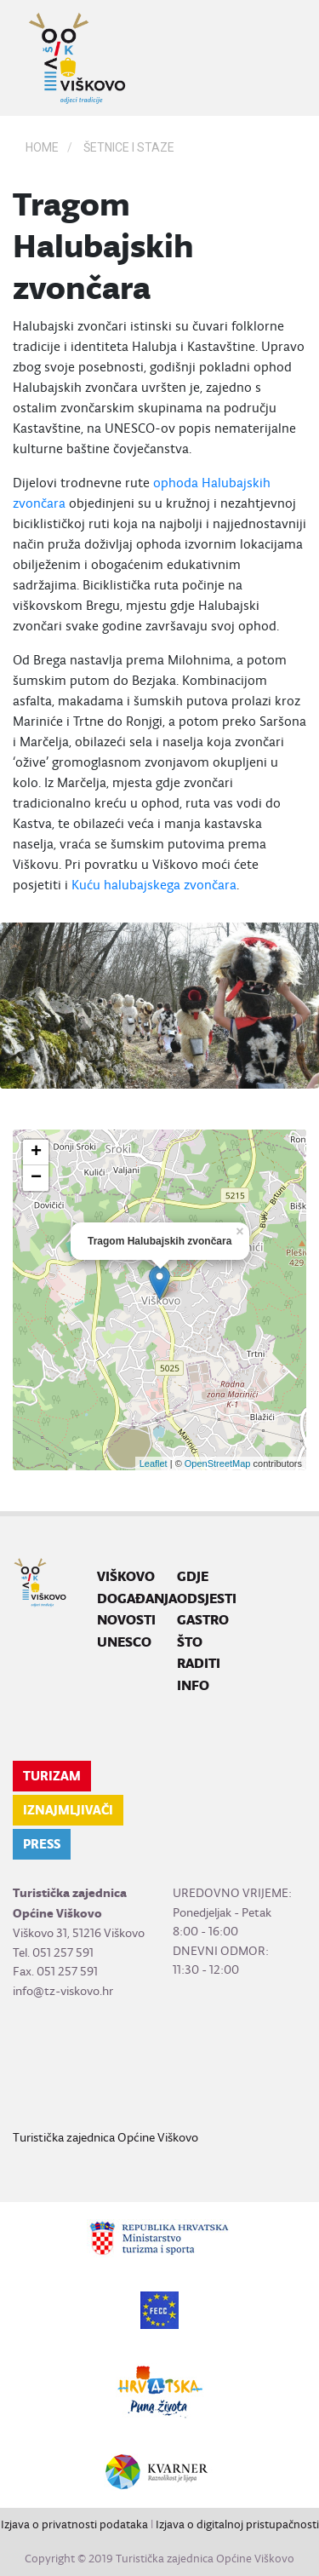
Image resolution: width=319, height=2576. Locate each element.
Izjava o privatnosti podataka (74, 2524)
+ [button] (36, 1152)
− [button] (36, 1178)
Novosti (126, 1620)
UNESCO (124, 1642)
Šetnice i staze (128, 147)
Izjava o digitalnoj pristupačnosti (237, 2524)
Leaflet (154, 1463)
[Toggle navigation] (282, 58)
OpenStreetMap (218, 1463)
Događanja (137, 1598)
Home (42, 147)
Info (193, 1685)
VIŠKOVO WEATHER (159, 2064)
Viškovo (126, 1576)
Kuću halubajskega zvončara (153, 885)
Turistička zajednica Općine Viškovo (105, 2137)
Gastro (203, 1620)
